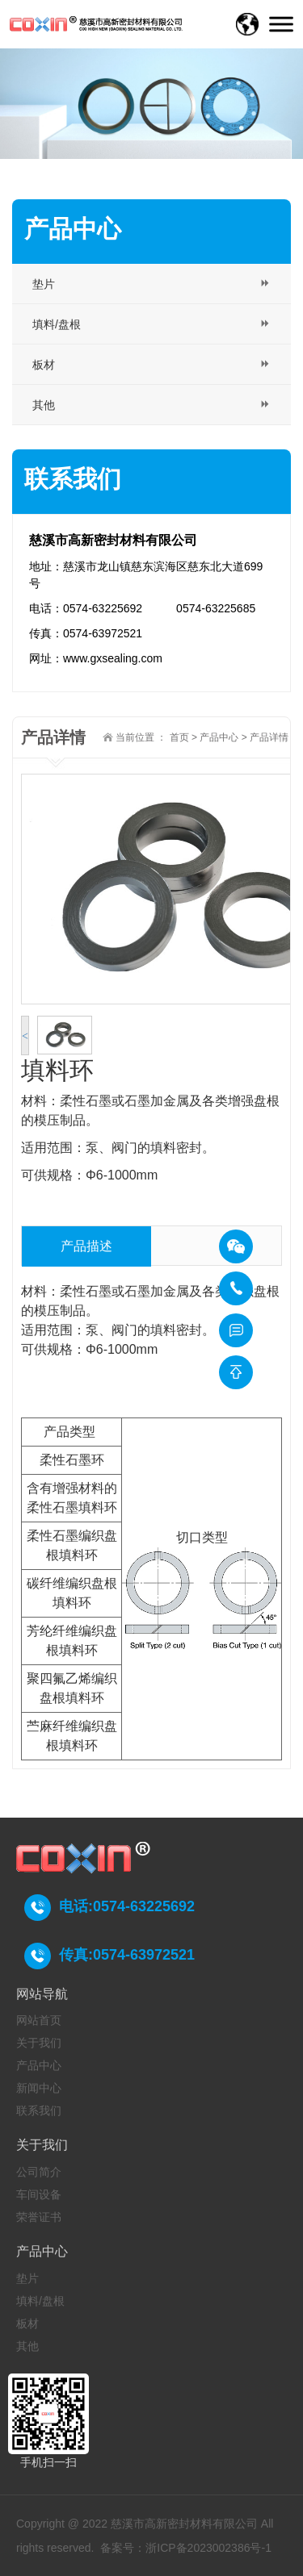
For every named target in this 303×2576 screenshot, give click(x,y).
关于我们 (38, 2042)
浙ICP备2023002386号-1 (208, 2547)
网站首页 (38, 2020)
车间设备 (38, 2194)
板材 (27, 2323)
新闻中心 (38, 2087)
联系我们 (38, 2110)
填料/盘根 (40, 2300)
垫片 (27, 2278)
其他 (27, 2346)
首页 (179, 737)
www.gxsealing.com (112, 658)
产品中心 (219, 737)
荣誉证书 (38, 2217)
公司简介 (38, 2171)
